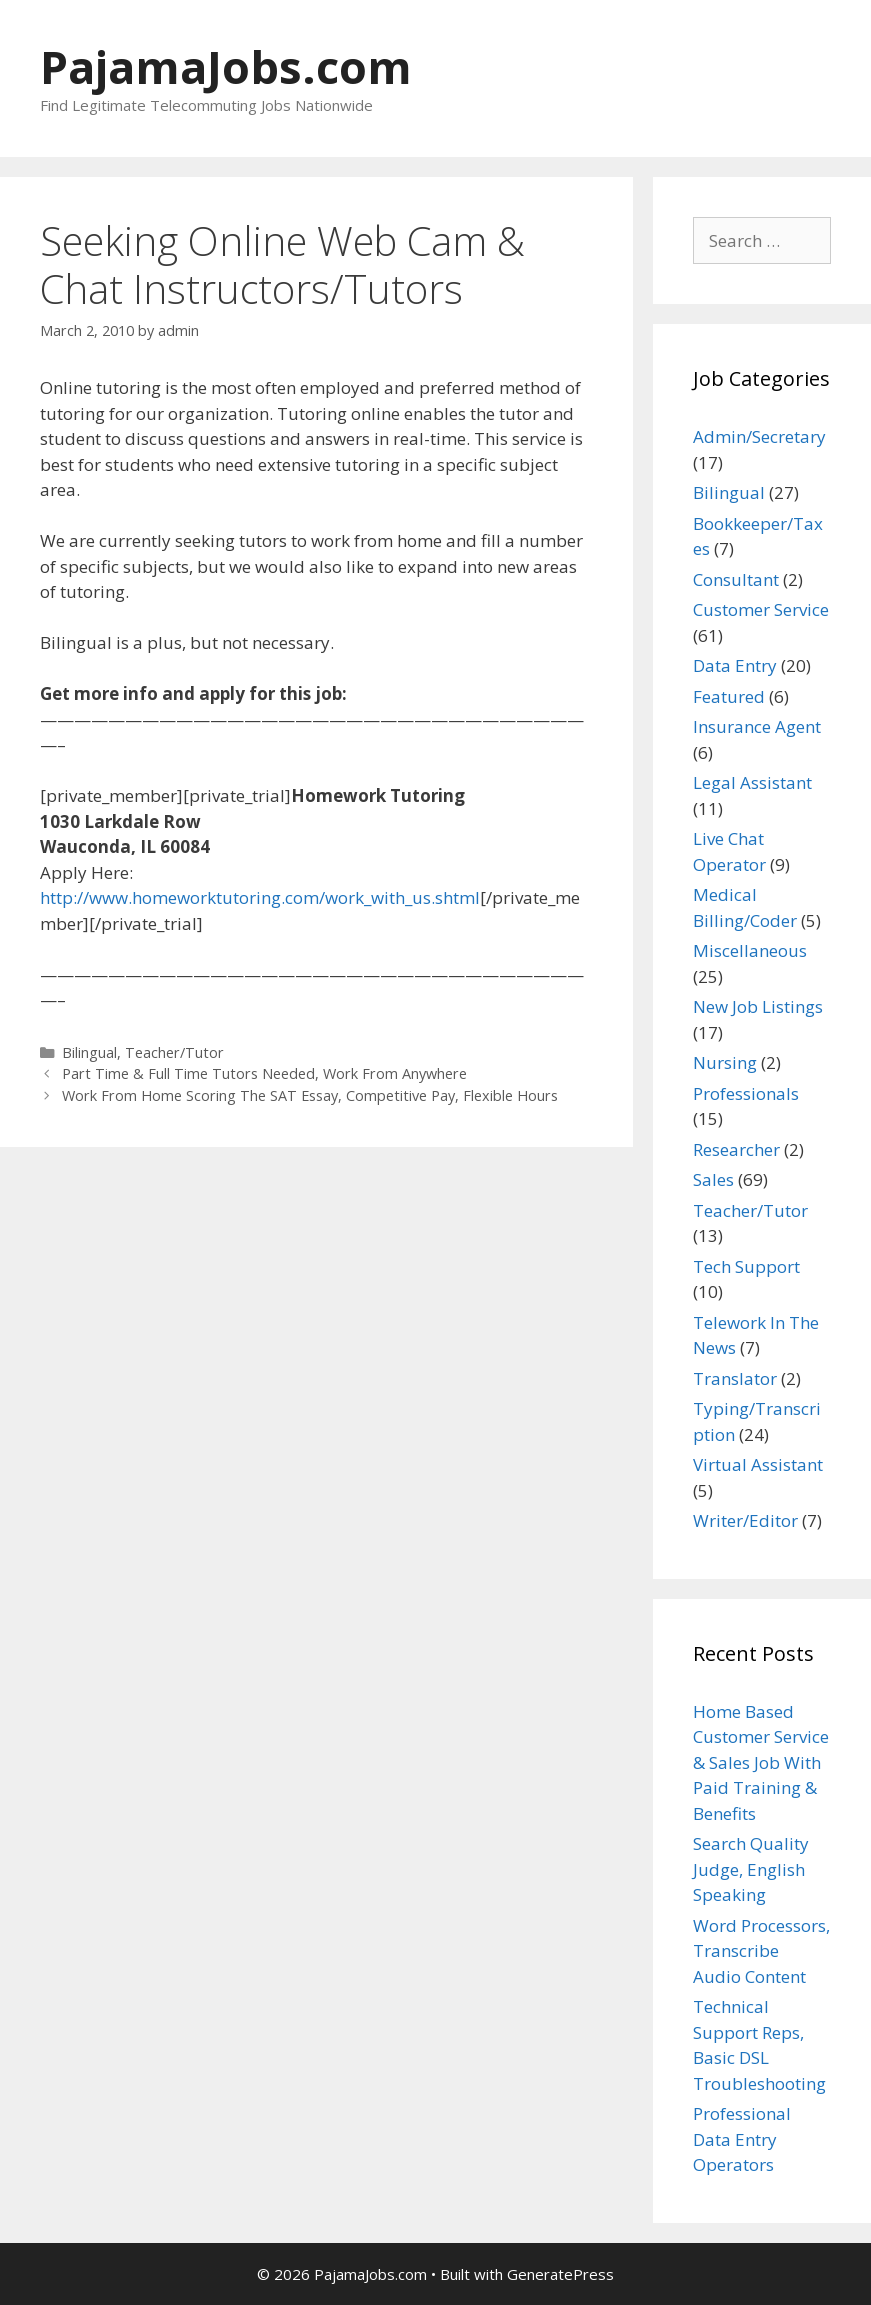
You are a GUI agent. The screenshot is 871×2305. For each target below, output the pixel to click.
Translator (735, 1378)
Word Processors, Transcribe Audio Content (761, 1951)
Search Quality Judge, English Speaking (751, 1869)
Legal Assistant (752, 782)
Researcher (736, 1149)
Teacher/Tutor (174, 1052)
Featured (729, 696)
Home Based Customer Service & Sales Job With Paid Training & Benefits (761, 1762)
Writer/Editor (745, 1520)
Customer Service (761, 609)
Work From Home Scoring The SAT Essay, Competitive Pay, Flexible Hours (310, 1095)
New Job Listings (758, 1006)
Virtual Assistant (758, 1464)
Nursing (725, 1062)
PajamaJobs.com (226, 66)
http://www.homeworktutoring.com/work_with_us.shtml (260, 897)
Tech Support (746, 1266)
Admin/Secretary (759, 436)
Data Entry (735, 665)
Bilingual (89, 1052)
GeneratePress (560, 2274)
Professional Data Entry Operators (742, 2139)
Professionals (746, 1093)
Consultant (736, 579)
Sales (713, 1179)
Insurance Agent (757, 726)
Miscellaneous (750, 950)
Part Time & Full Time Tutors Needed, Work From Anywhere (264, 1073)
